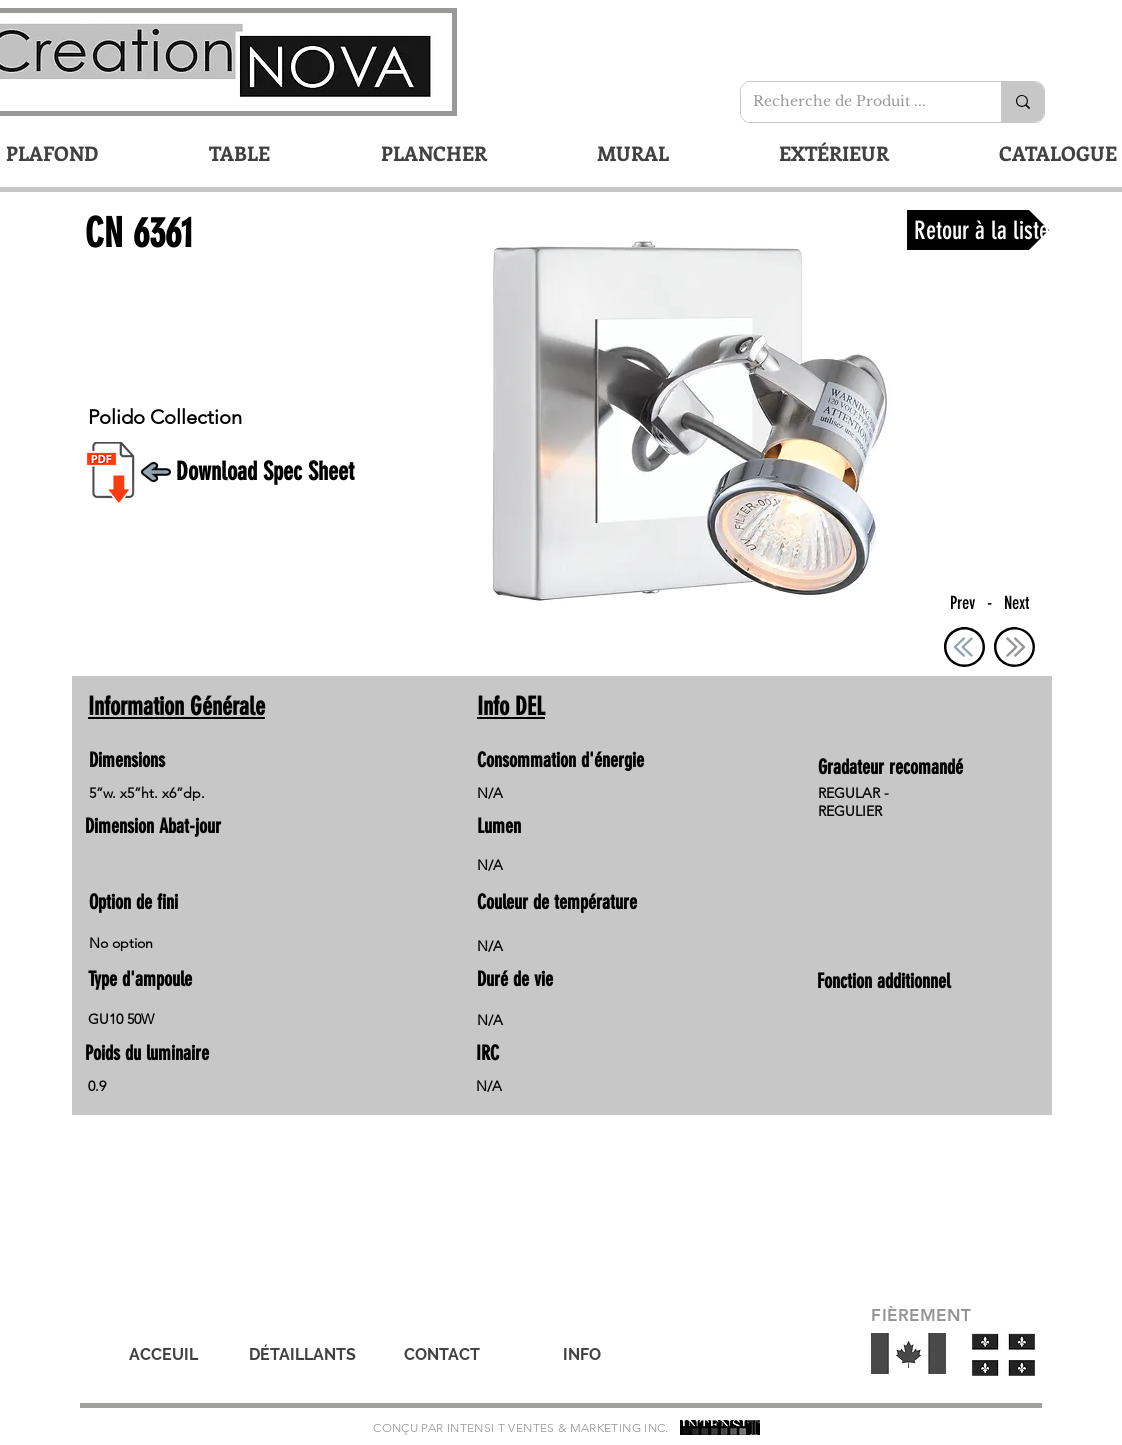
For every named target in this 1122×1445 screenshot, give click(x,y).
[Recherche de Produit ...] (856, 102)
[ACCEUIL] (163, 1355)
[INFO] (582, 1355)
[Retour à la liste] (978, 230)
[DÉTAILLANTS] (302, 1355)
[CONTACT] (442, 1355)
